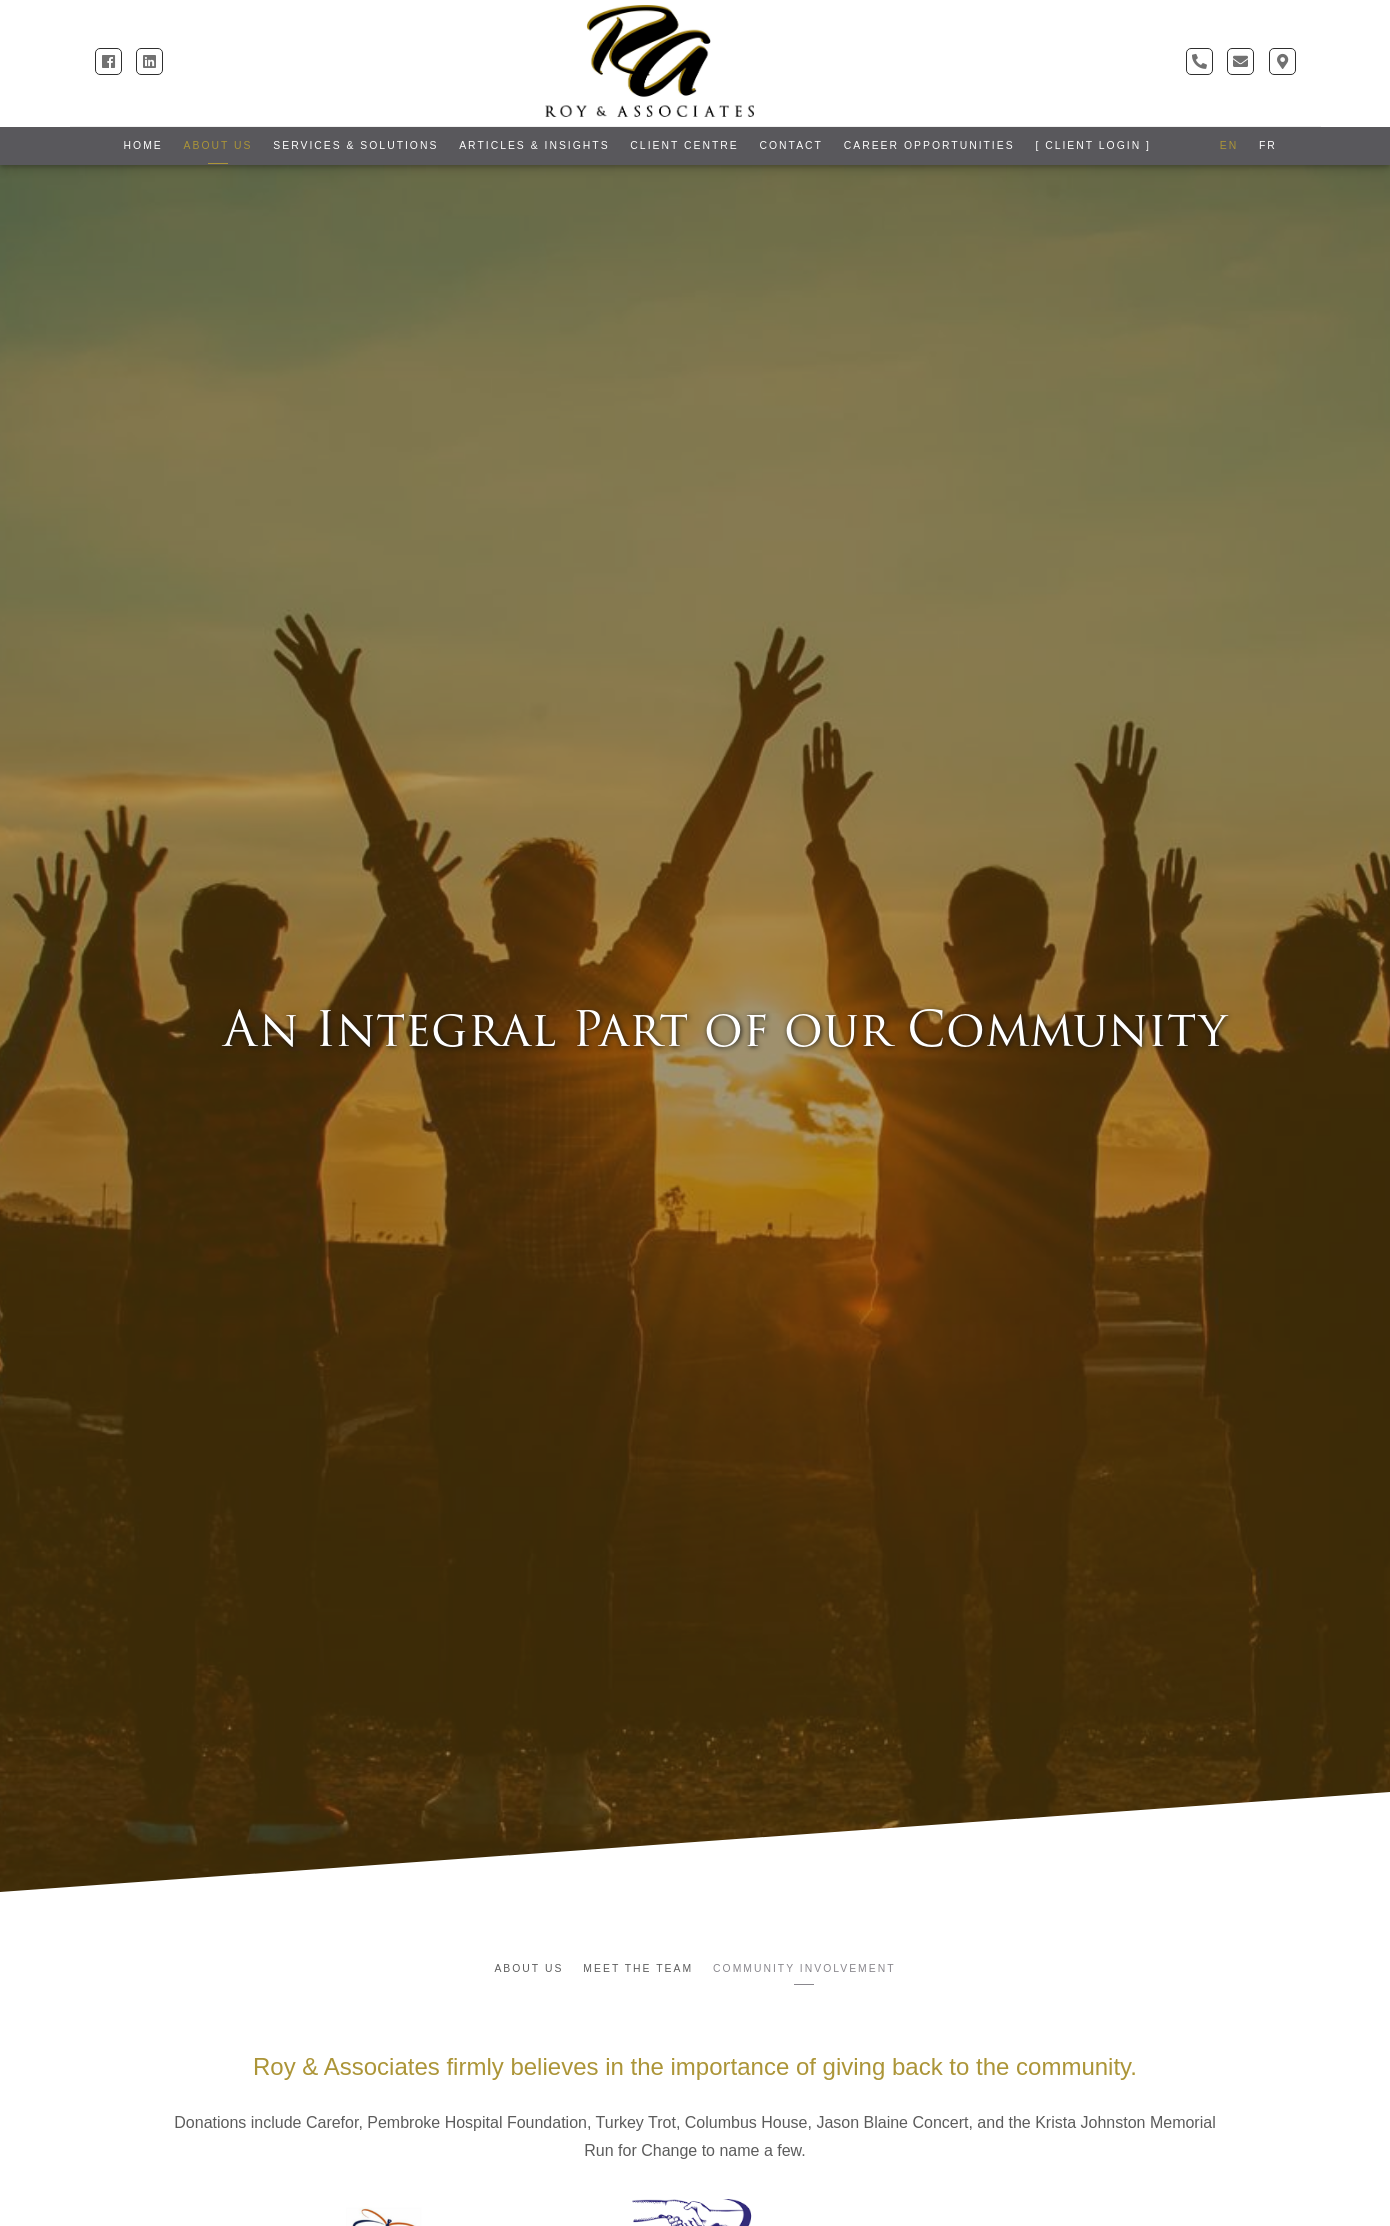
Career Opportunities (929, 145)
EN (1229, 145)
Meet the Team (638, 1968)
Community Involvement (804, 1968)
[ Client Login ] (1093, 145)
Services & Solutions (355, 145)
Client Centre (684, 145)
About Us (218, 145)
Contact (791, 145)
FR (1268, 145)
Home (143, 145)
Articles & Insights (534, 145)
